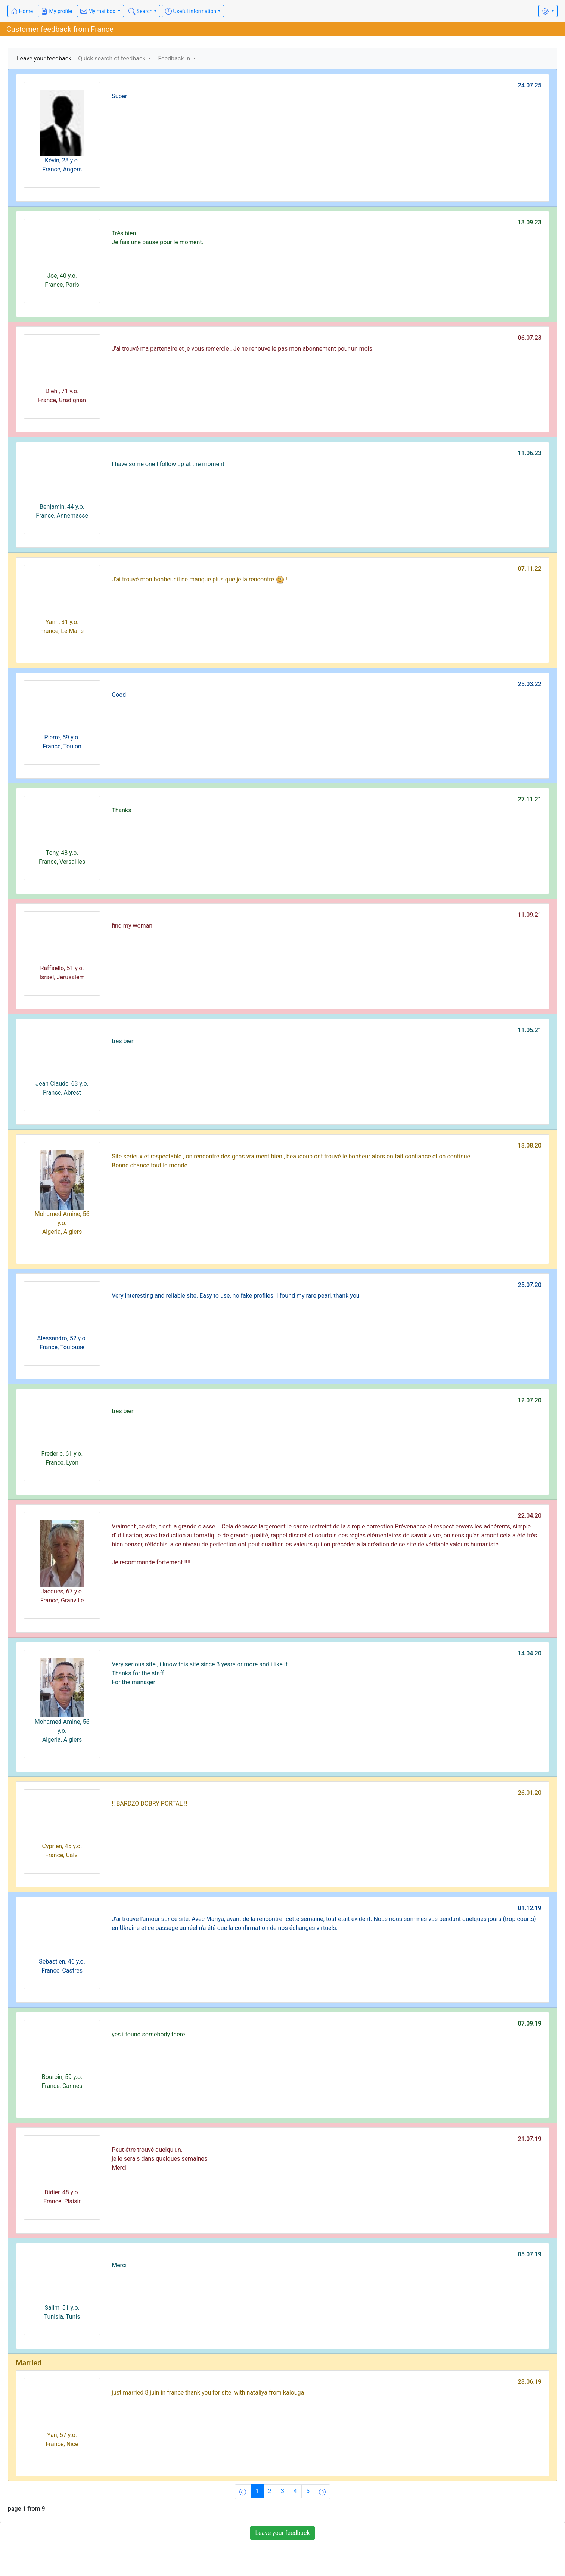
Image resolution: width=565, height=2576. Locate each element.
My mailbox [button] (98, 11)
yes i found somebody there (148, 2034)
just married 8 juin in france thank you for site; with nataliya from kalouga (208, 2392)
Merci (119, 2265)
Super (119, 96)
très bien (123, 1041)
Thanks (121, 810)
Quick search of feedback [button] (112, 58)
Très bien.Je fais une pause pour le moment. (158, 238)
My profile (56, 11)
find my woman (132, 925)
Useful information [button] (190, 11)
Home (22, 11)
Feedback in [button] (175, 58)
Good (119, 694)
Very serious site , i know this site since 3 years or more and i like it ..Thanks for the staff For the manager (202, 1673)
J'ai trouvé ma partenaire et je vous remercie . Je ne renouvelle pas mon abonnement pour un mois (242, 348)
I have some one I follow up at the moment (168, 464)
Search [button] (140, 11)
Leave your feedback (44, 58)
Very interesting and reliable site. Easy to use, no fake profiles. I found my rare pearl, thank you (236, 1295)
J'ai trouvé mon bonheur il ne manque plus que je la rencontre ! (200, 579)
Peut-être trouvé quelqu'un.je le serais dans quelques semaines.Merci (160, 2158)
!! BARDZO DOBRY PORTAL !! (149, 1803)
